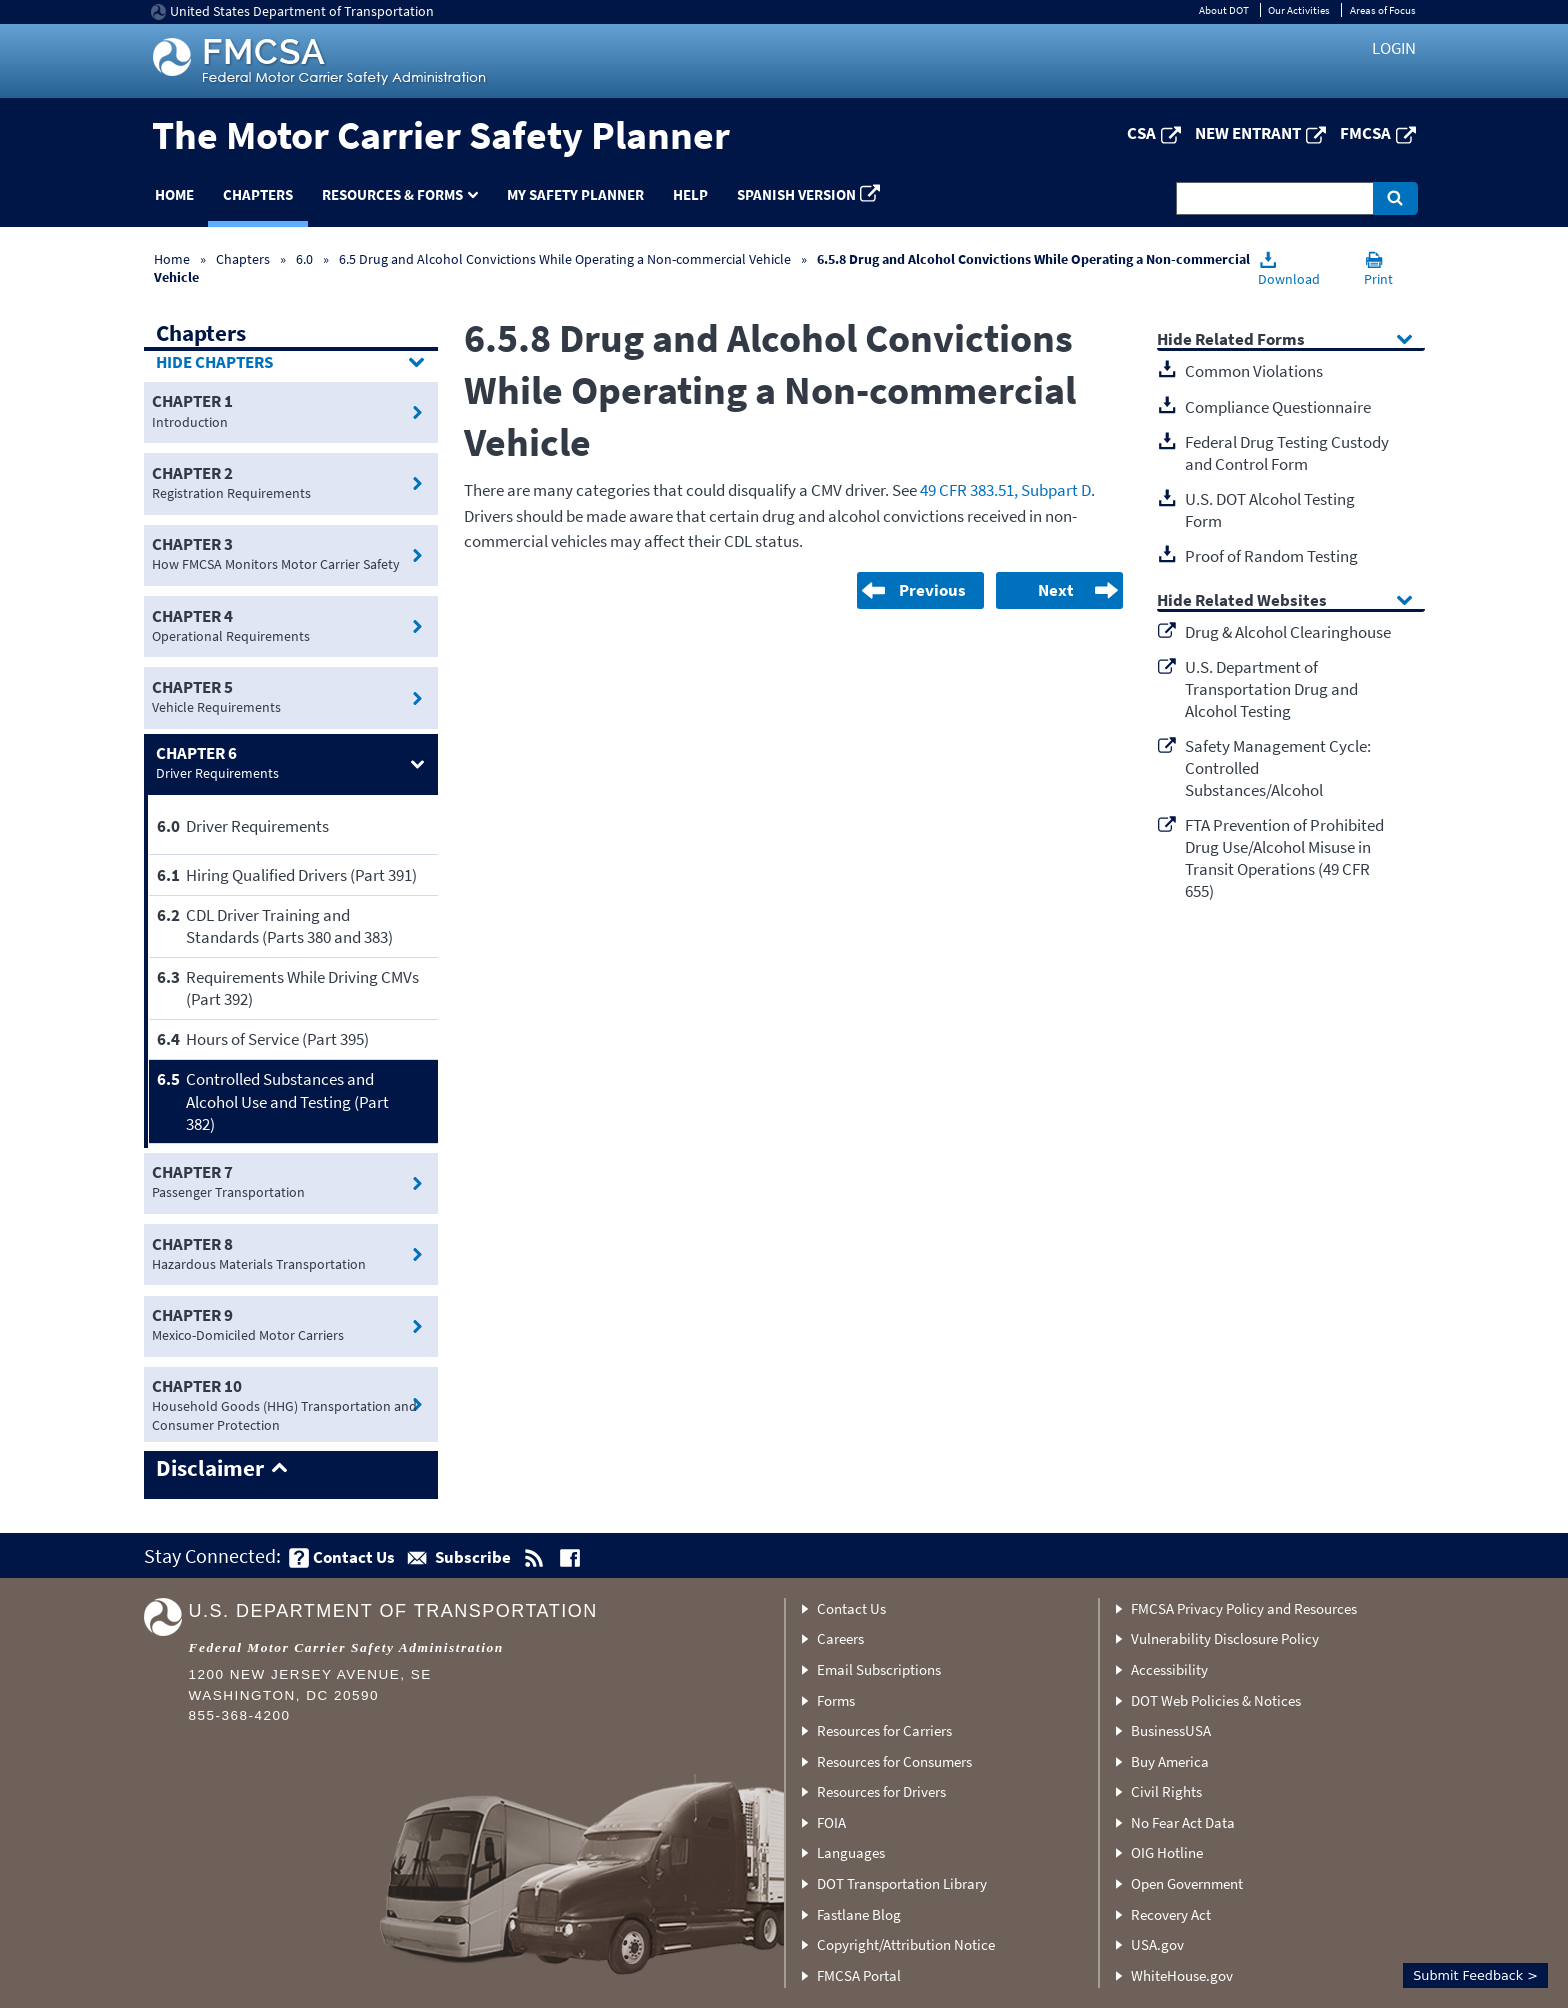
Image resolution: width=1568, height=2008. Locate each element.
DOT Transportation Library (902, 1883)
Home (174, 194)
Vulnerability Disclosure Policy (1225, 1638)
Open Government (1187, 1883)
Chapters (258, 194)
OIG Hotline (1167, 1852)
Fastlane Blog (859, 1914)
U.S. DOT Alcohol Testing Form (1270, 510)
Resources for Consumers (894, 1761)
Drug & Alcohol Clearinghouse (1288, 632)
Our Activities (1299, 10)
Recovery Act (1171, 1914)
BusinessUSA (1171, 1730)
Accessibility (1169, 1669)
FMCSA (1365, 133)
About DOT (1224, 10)
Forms (836, 1700)
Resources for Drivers (881, 1791)
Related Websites (1261, 601)
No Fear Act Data (1183, 1822)
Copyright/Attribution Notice (906, 1944)
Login (1394, 48)
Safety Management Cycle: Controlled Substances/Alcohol (1278, 768)
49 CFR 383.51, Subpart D (1005, 490)
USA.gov (1157, 1944)
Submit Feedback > (1475, 1975)
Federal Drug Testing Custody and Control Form (1287, 453)
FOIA (831, 1822)
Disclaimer (210, 1469)
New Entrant (1248, 133)
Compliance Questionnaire (1278, 407)
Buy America (1170, 1761)
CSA (1141, 133)
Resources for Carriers (884, 1730)
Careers (840, 1638)
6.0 (306, 259)
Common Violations (1254, 371)
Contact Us (851, 1608)
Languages (851, 1852)
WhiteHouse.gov (1182, 1975)
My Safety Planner (575, 194)
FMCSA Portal (859, 1975)
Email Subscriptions (879, 1669)
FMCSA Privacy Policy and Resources (1244, 1608)
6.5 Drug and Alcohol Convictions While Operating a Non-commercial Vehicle (565, 259)
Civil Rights (1166, 1791)
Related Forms (1250, 340)
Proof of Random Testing (1271, 556)
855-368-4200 (240, 1715)
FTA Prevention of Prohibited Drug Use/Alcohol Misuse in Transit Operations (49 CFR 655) (1284, 858)
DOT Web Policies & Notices (1216, 1700)
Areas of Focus (1383, 10)
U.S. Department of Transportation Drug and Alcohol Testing (1271, 689)
